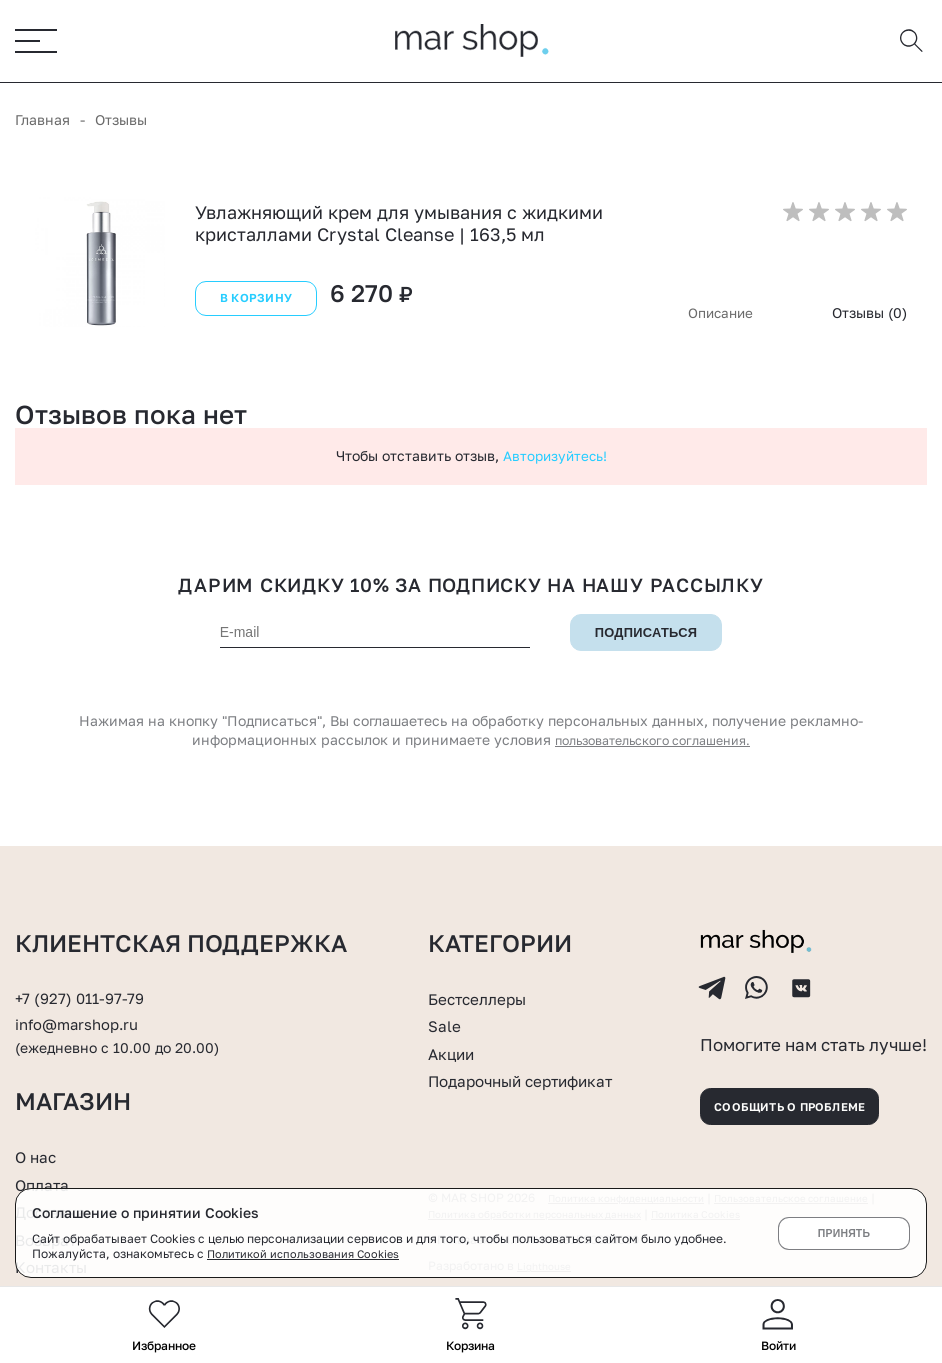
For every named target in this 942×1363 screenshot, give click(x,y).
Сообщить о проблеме (812, 1087)
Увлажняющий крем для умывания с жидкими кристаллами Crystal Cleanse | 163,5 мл (399, 224)
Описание (718, 313)
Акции (455, 1015)
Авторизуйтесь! (555, 456)
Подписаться (646, 634)
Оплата (47, 1184)
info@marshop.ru (85, 986)
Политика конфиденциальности (641, 1185)
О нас (39, 1156)
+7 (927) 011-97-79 (86, 960)
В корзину (253, 305)
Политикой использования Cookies (309, 1253)
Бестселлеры (486, 960)
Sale (447, 987)
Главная (42, 120)
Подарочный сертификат (539, 1042)
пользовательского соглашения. (653, 741)
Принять (843, 1233)
